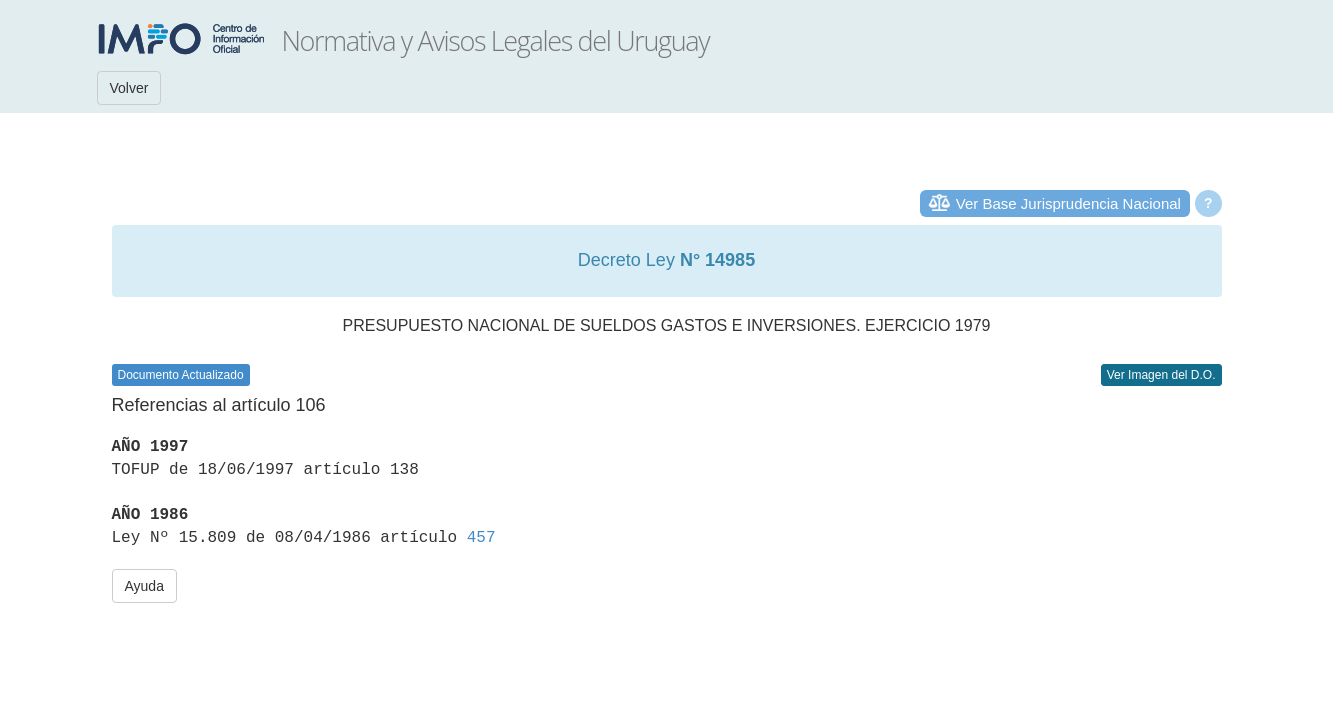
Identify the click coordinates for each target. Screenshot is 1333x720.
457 (481, 538)
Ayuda (144, 586)
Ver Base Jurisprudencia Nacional (1068, 203)
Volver (129, 88)
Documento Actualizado (181, 375)
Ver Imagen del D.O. (1161, 375)
